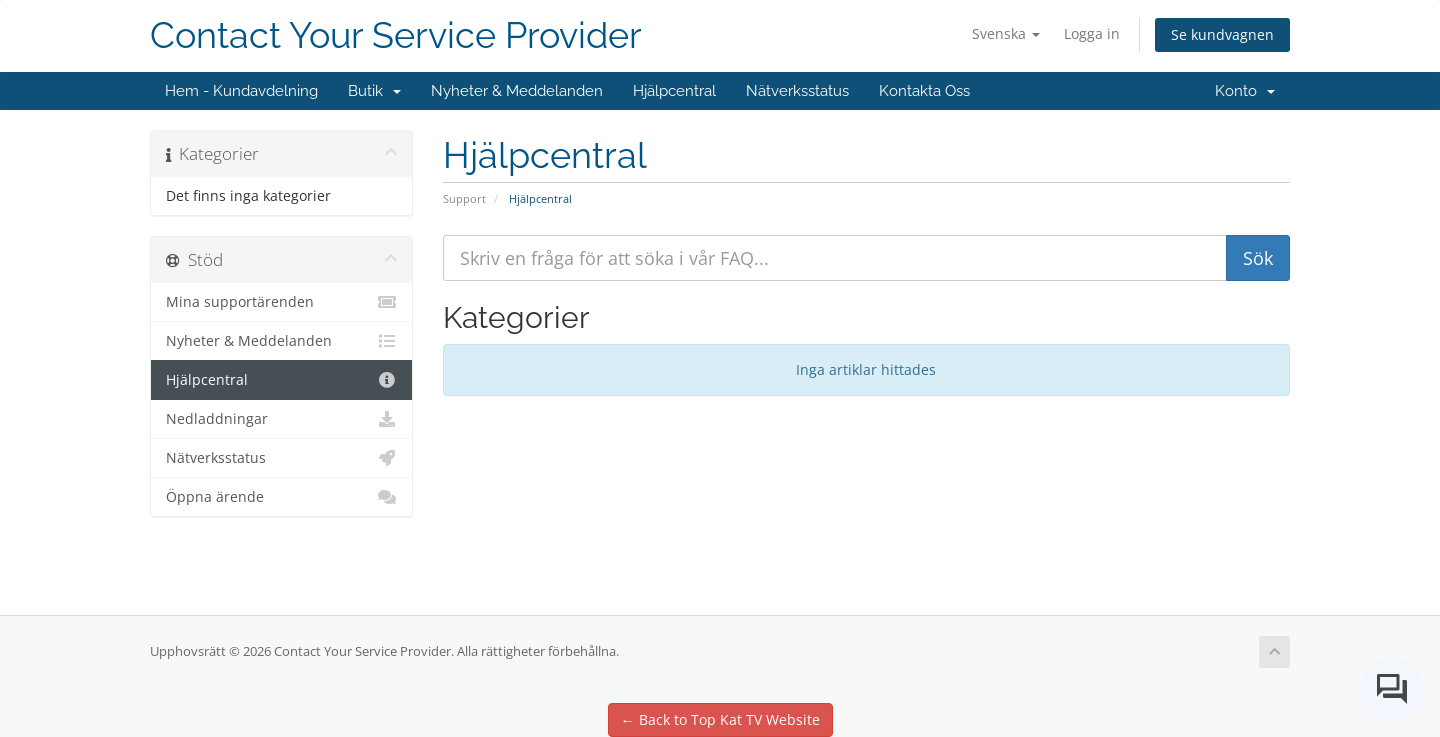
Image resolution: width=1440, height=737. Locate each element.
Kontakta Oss (924, 91)
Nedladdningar (281, 419)
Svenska (1006, 33)
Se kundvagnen (1222, 34)
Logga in (1092, 33)
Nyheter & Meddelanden (517, 91)
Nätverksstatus (797, 91)
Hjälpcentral (674, 91)
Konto (1245, 91)
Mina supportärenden (281, 302)
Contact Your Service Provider (396, 35)
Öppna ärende (281, 497)
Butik (374, 91)
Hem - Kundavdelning (241, 91)
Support (464, 198)
